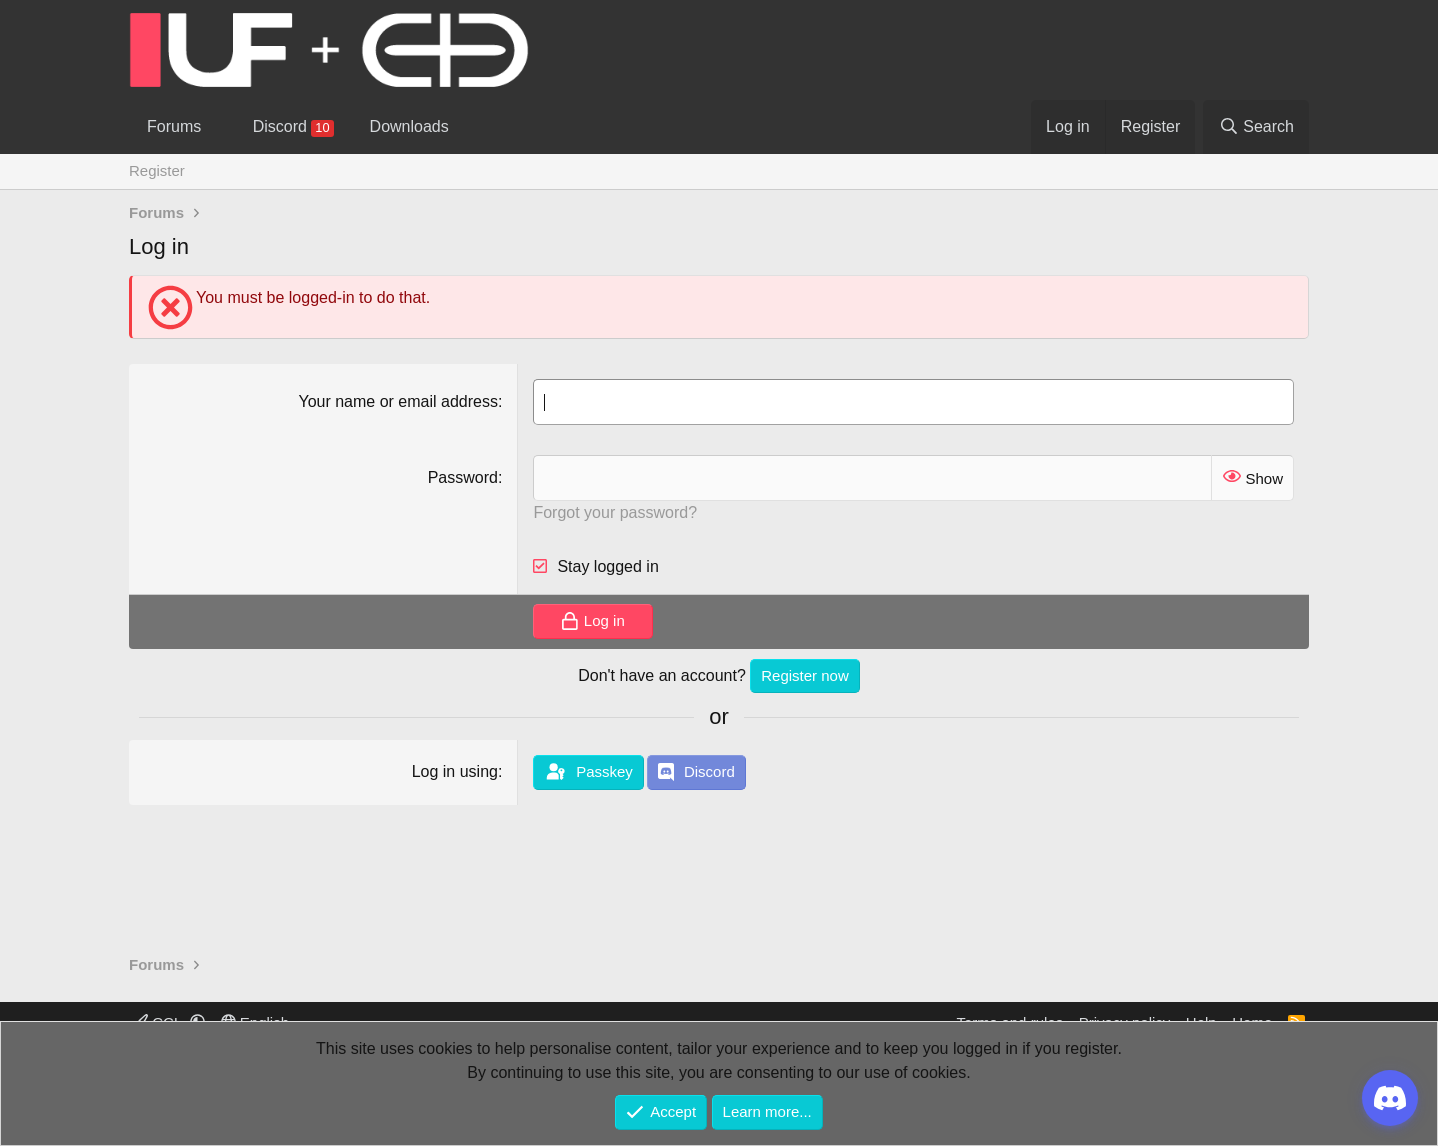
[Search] (1256, 127)
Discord (293, 127)
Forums (174, 126)
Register (157, 170)
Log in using (455, 771)
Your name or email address (398, 401)
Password (463, 477)
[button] (218, 127)
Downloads (409, 126)
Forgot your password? (615, 512)
